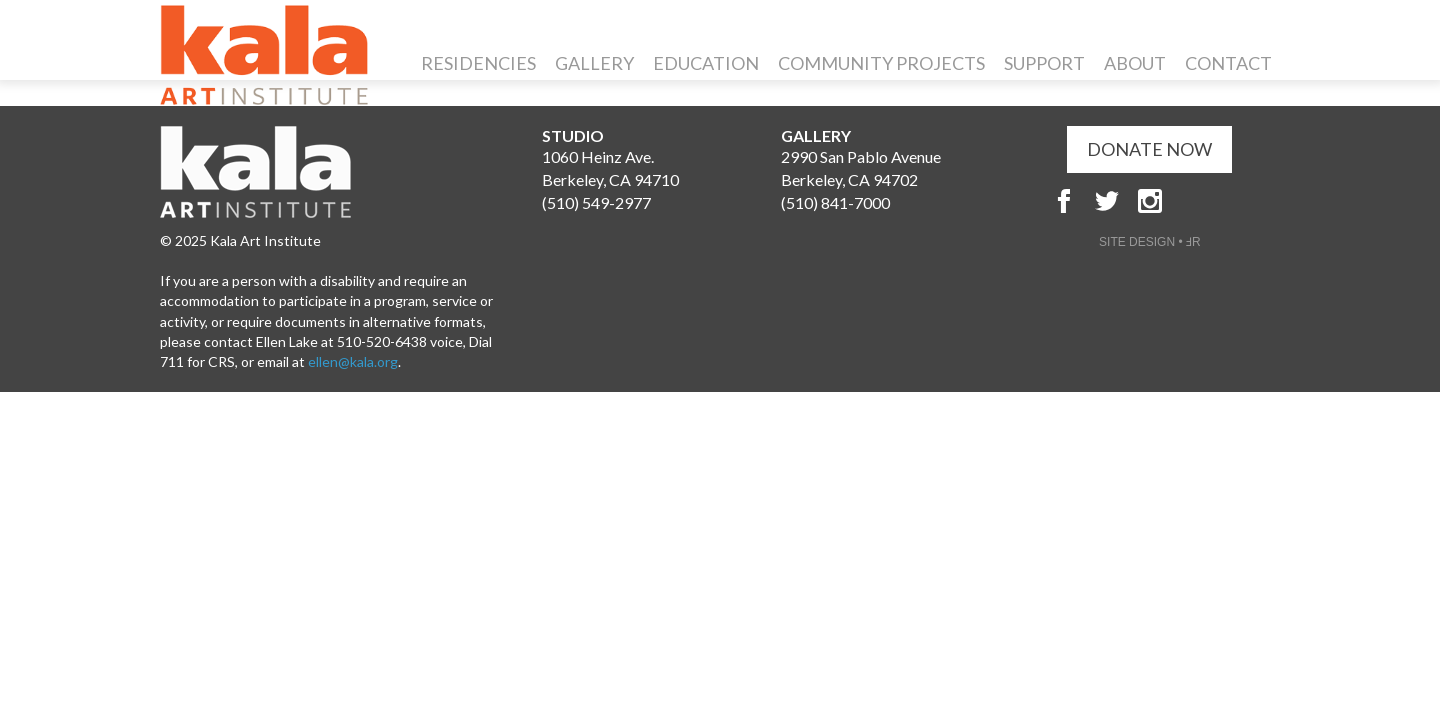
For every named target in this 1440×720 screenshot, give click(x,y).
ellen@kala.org (353, 361)
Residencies (478, 63)
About (1135, 63)
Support (1044, 63)
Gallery (594, 63)
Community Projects (881, 63)
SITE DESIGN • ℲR (1150, 242)
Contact (1228, 63)
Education (706, 63)
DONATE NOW (1149, 149)
